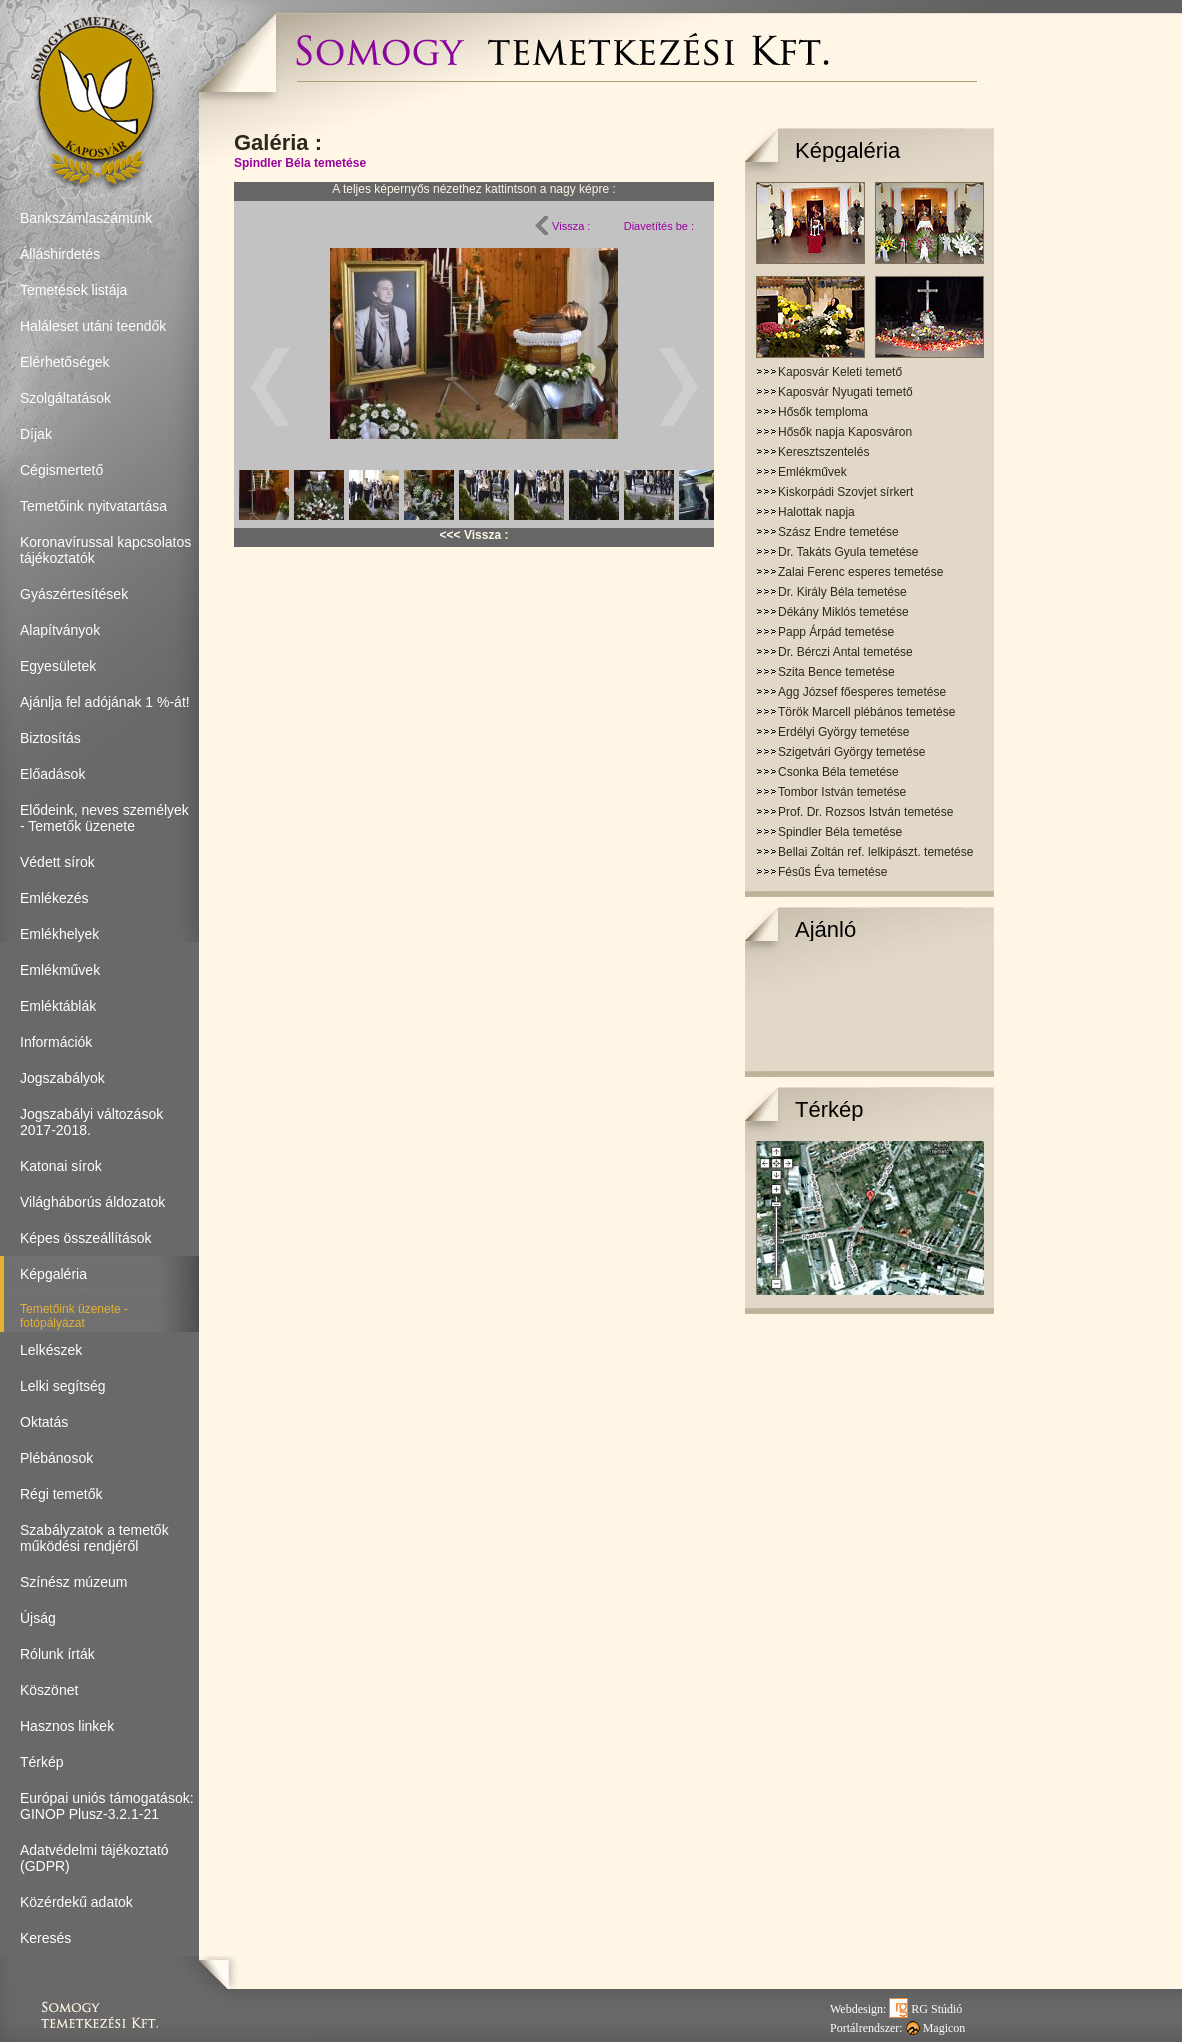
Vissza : (562, 226)
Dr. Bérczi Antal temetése (845, 652)
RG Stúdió (925, 2009)
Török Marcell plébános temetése (866, 712)
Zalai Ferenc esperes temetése (860, 572)
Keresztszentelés (823, 452)
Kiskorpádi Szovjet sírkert (845, 492)
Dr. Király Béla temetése (842, 592)
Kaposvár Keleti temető (840, 372)
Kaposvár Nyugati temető (845, 392)
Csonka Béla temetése (838, 772)
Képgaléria (847, 150)
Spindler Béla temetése (300, 163)
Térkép (829, 1109)
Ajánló (825, 929)
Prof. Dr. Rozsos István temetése (865, 812)
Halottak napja (816, 512)
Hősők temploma (823, 412)
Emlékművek (812, 472)
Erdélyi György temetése (843, 732)
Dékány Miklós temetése (843, 612)
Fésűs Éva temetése (832, 872)
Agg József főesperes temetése (862, 692)
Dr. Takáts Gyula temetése (848, 552)
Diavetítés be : (659, 226)
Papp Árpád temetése (836, 632)
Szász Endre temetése (838, 532)
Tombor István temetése (842, 792)
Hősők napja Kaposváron (845, 432)
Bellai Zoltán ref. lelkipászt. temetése (875, 852)
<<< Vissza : (474, 535)
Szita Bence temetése (836, 672)
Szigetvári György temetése (851, 752)
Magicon (936, 2028)
